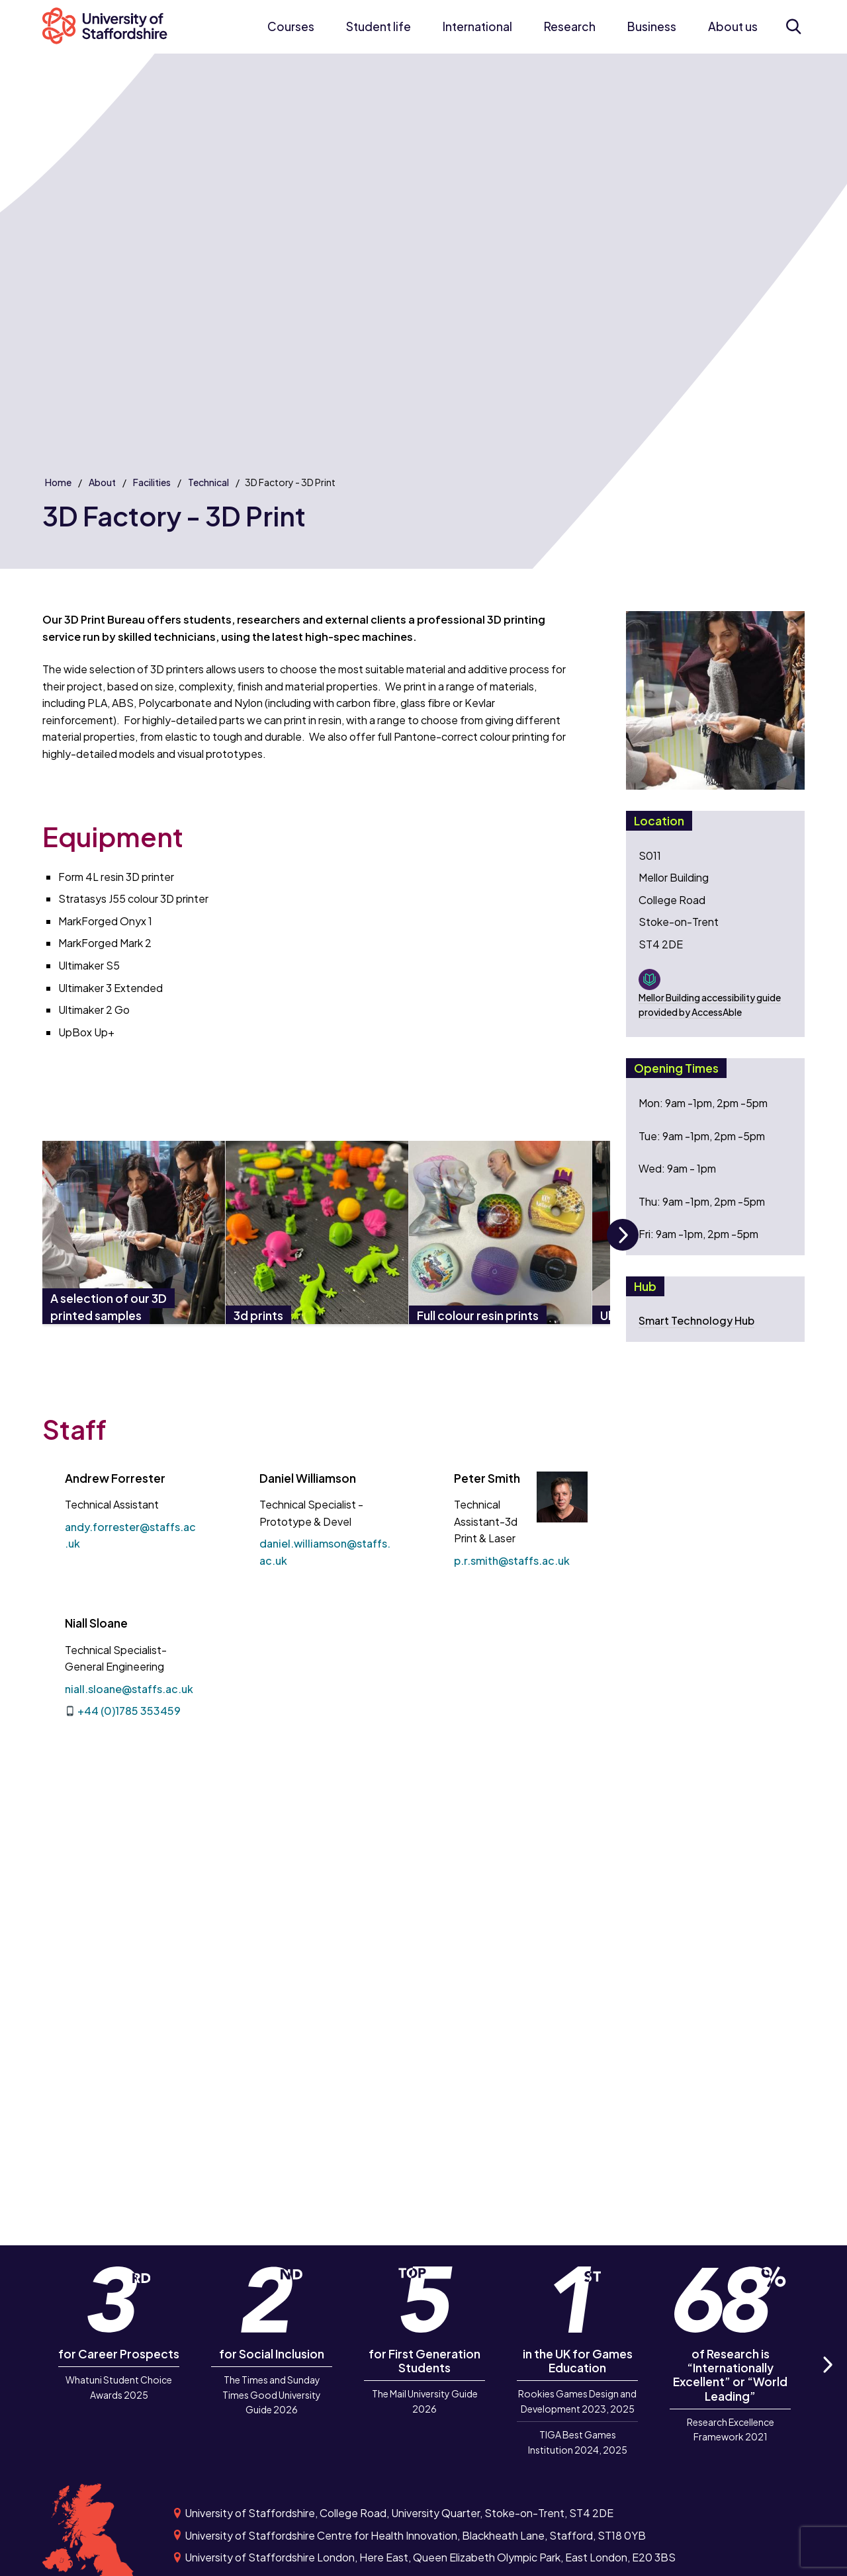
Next (623, 1250)
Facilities (152, 482)
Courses (290, 26)
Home (58, 482)
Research (570, 26)
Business (651, 26)
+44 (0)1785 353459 (129, 1711)
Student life (378, 26)
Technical (208, 482)
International (477, 26)
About (102, 482)
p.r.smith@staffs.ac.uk (512, 1560)
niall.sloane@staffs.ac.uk (129, 1689)
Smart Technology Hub (696, 1320)
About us (733, 26)
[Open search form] (793, 26)
